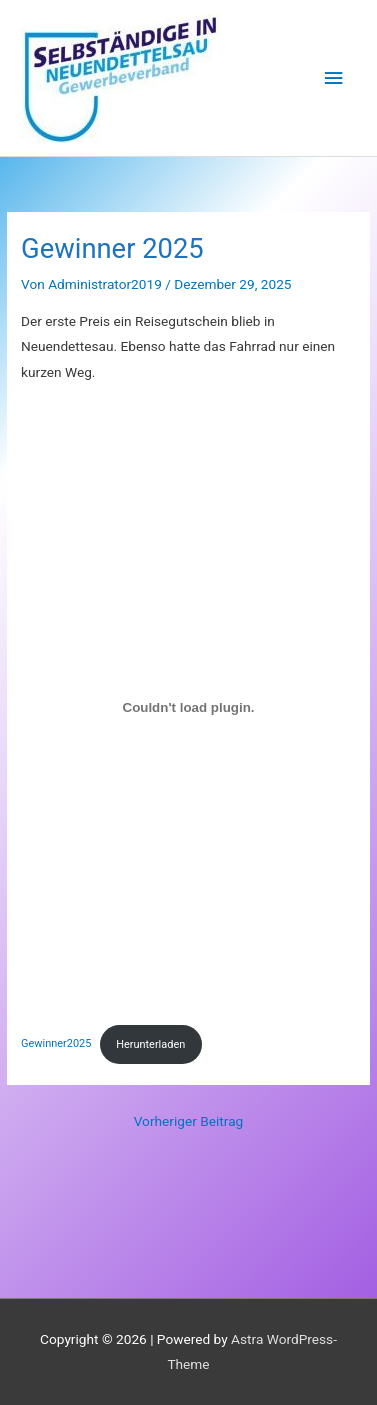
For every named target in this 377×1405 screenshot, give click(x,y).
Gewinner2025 (56, 1044)
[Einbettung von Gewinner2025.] (188, 707)
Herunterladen (150, 1044)
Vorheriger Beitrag (189, 1121)
